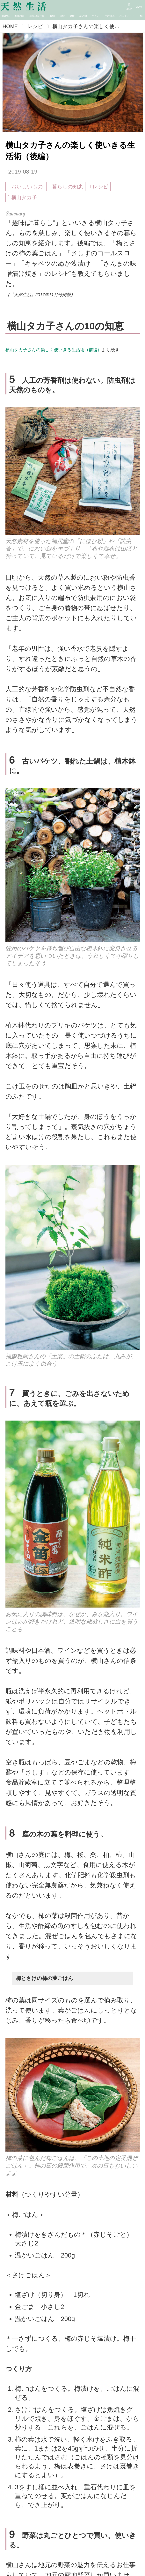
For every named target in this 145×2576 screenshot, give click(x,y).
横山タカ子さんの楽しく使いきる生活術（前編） (53, 349)
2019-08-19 (22, 171)
